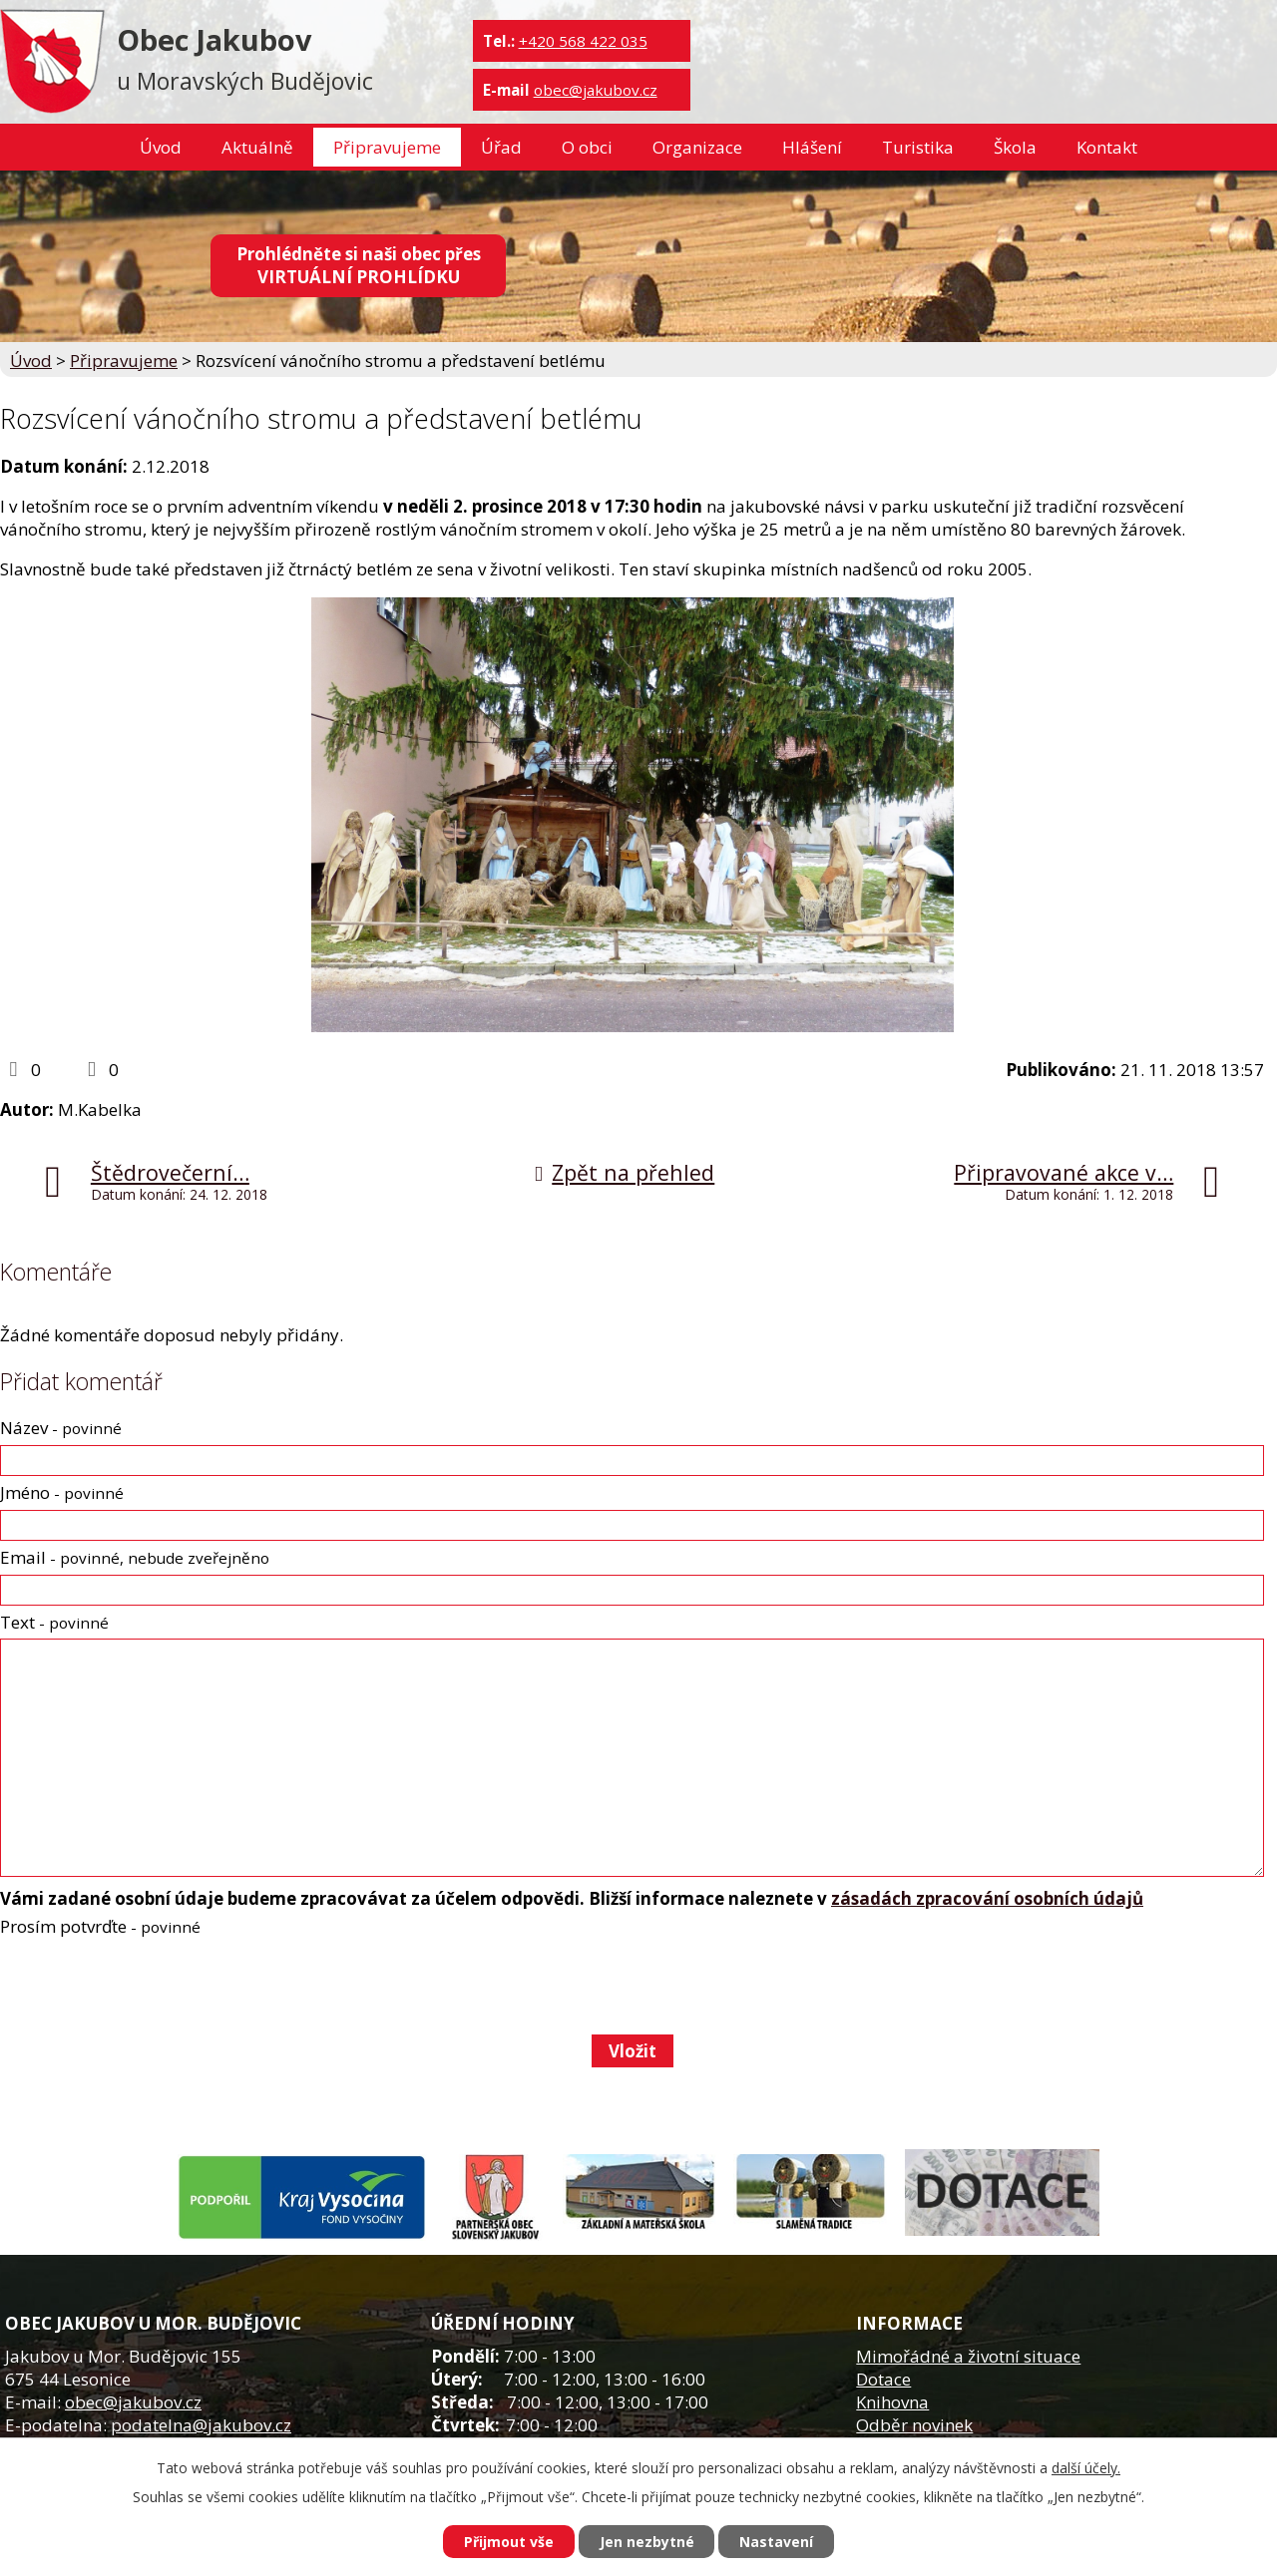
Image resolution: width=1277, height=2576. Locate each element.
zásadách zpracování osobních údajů (987, 1898)
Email (134, 1557)
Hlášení (812, 147)
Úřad (501, 147)
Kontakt (1106, 147)
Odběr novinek (914, 2424)
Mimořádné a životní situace (968, 2356)
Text (54, 1622)
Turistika (918, 147)
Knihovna (892, 2402)
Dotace (883, 2379)
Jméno (62, 1492)
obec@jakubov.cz (595, 90)
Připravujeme (387, 147)
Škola (1015, 147)
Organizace (697, 147)
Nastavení (777, 2541)
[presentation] (150, 1985)
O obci (587, 147)
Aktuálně (257, 147)
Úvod (161, 147)
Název (61, 1427)
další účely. (1086, 2467)
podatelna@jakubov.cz (201, 2424)
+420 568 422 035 (583, 41)
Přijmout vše (509, 2541)
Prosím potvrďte (100, 1926)
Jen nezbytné (647, 2541)
